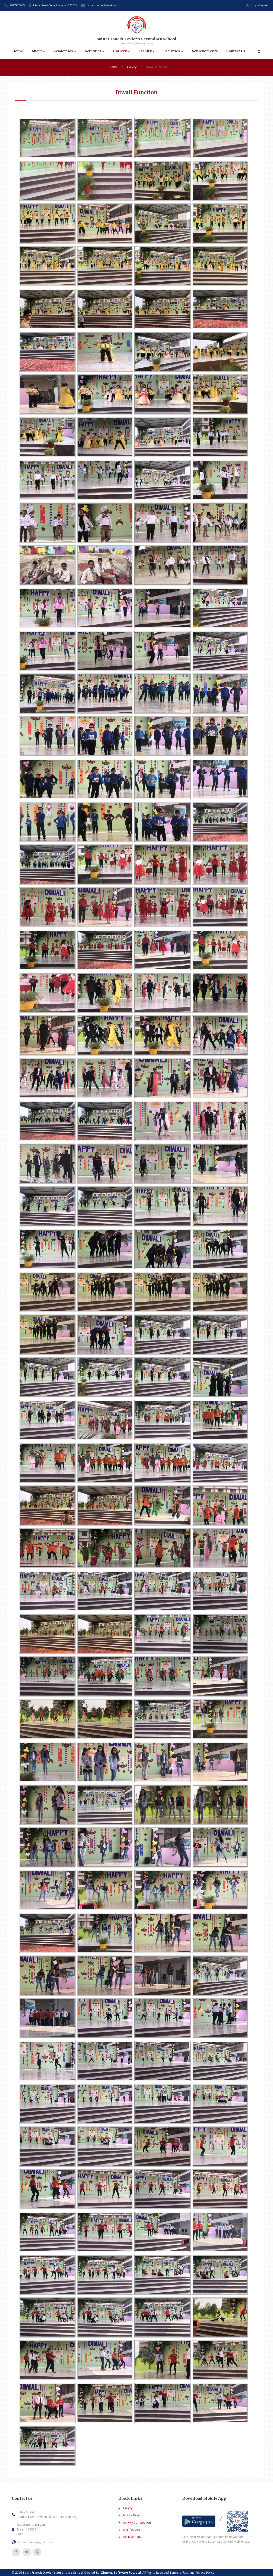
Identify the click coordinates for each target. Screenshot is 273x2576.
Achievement (131, 2537)
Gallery (120, 51)
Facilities (171, 51)
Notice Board (132, 2515)
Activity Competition (136, 2522)
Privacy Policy (204, 2572)
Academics (63, 51)
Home (17, 51)
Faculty (145, 51)
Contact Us (235, 51)
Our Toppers (131, 2529)
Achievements (205, 51)
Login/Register (260, 5)
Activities (93, 51)
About (37, 51)
